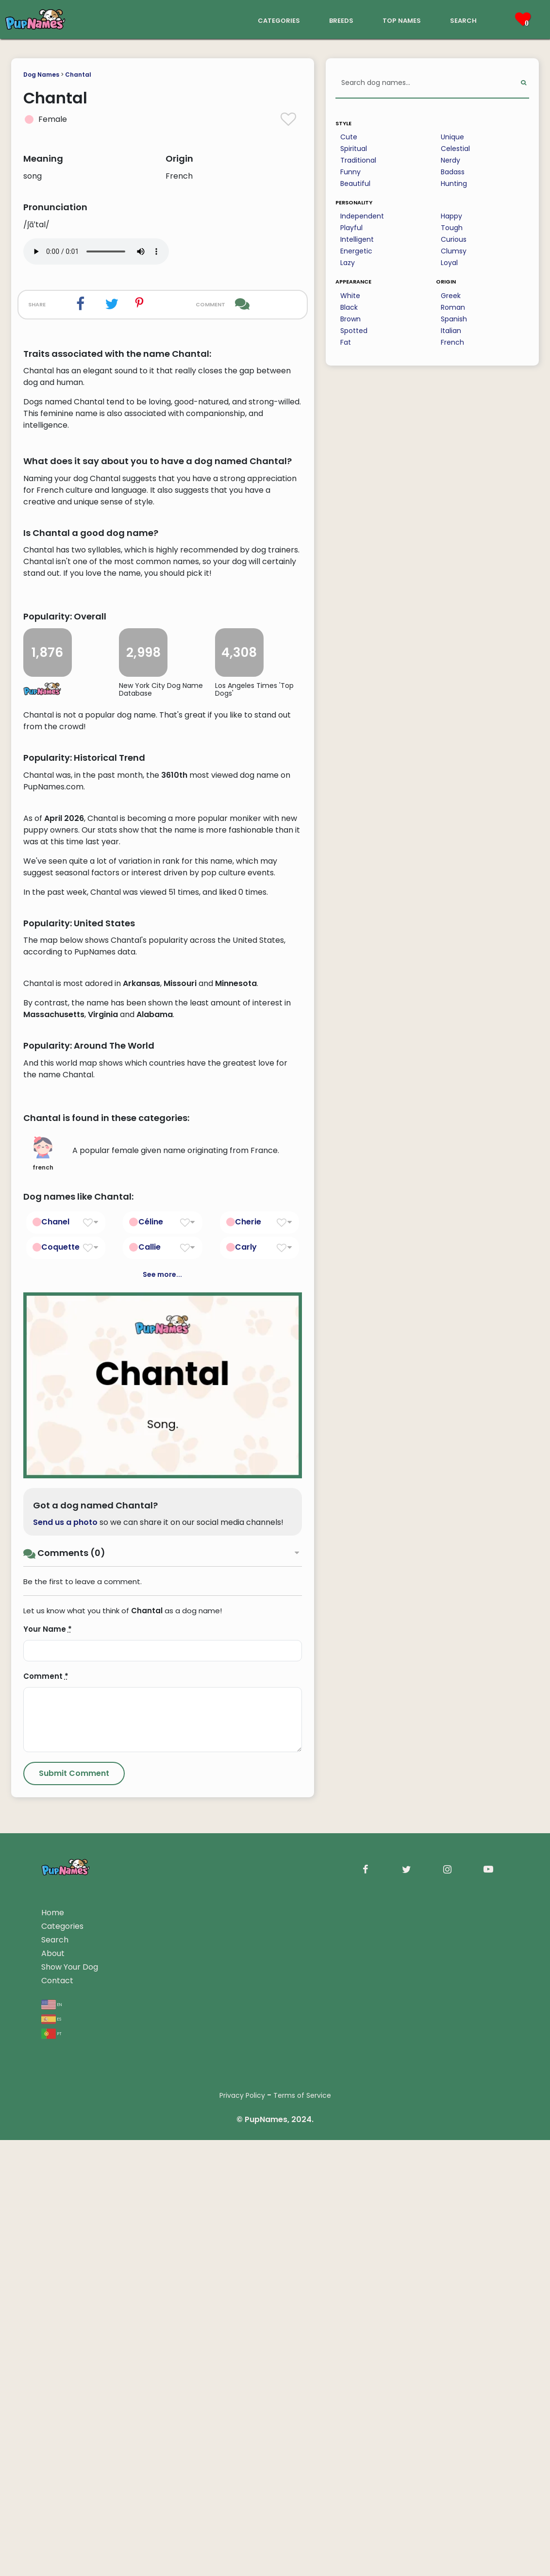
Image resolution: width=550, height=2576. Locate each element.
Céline (150, 1657)
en (51, 2440)
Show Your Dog (69, 2403)
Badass (453, 172)
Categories (62, 2362)
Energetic (356, 251)
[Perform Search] (523, 83)
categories (279, 20)
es (51, 2454)
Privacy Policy (242, 2531)
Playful (351, 228)
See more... (162, 1710)
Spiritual (353, 148)
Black (349, 307)
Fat (345, 342)
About (53, 2389)
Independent (362, 216)
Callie (149, 1682)
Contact (57, 2416)
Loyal (449, 263)
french (43, 1589)
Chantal (78, 74)
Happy (451, 216)
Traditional (358, 160)
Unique (452, 137)
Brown (350, 319)
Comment (45, 2112)
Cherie (248, 1657)
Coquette (60, 1682)
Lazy (347, 263)
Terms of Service (302, 2531)
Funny (350, 172)
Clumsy (454, 251)
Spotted (353, 330)
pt (51, 2469)
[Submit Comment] (74, 2209)
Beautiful (355, 183)
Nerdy (450, 160)
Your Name (47, 2065)
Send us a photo (65, 1958)
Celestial (455, 148)
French (452, 342)
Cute (348, 137)
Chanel (55, 1657)
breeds (341, 20)
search (463, 20)
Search (54, 2375)
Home (52, 2348)
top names (402, 20)
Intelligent (357, 239)
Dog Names (41, 74)
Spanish (454, 319)
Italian (451, 330)
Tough (452, 228)
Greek (451, 296)
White (350, 296)
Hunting (454, 183)
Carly (246, 1682)
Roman (453, 307)
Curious (454, 239)
